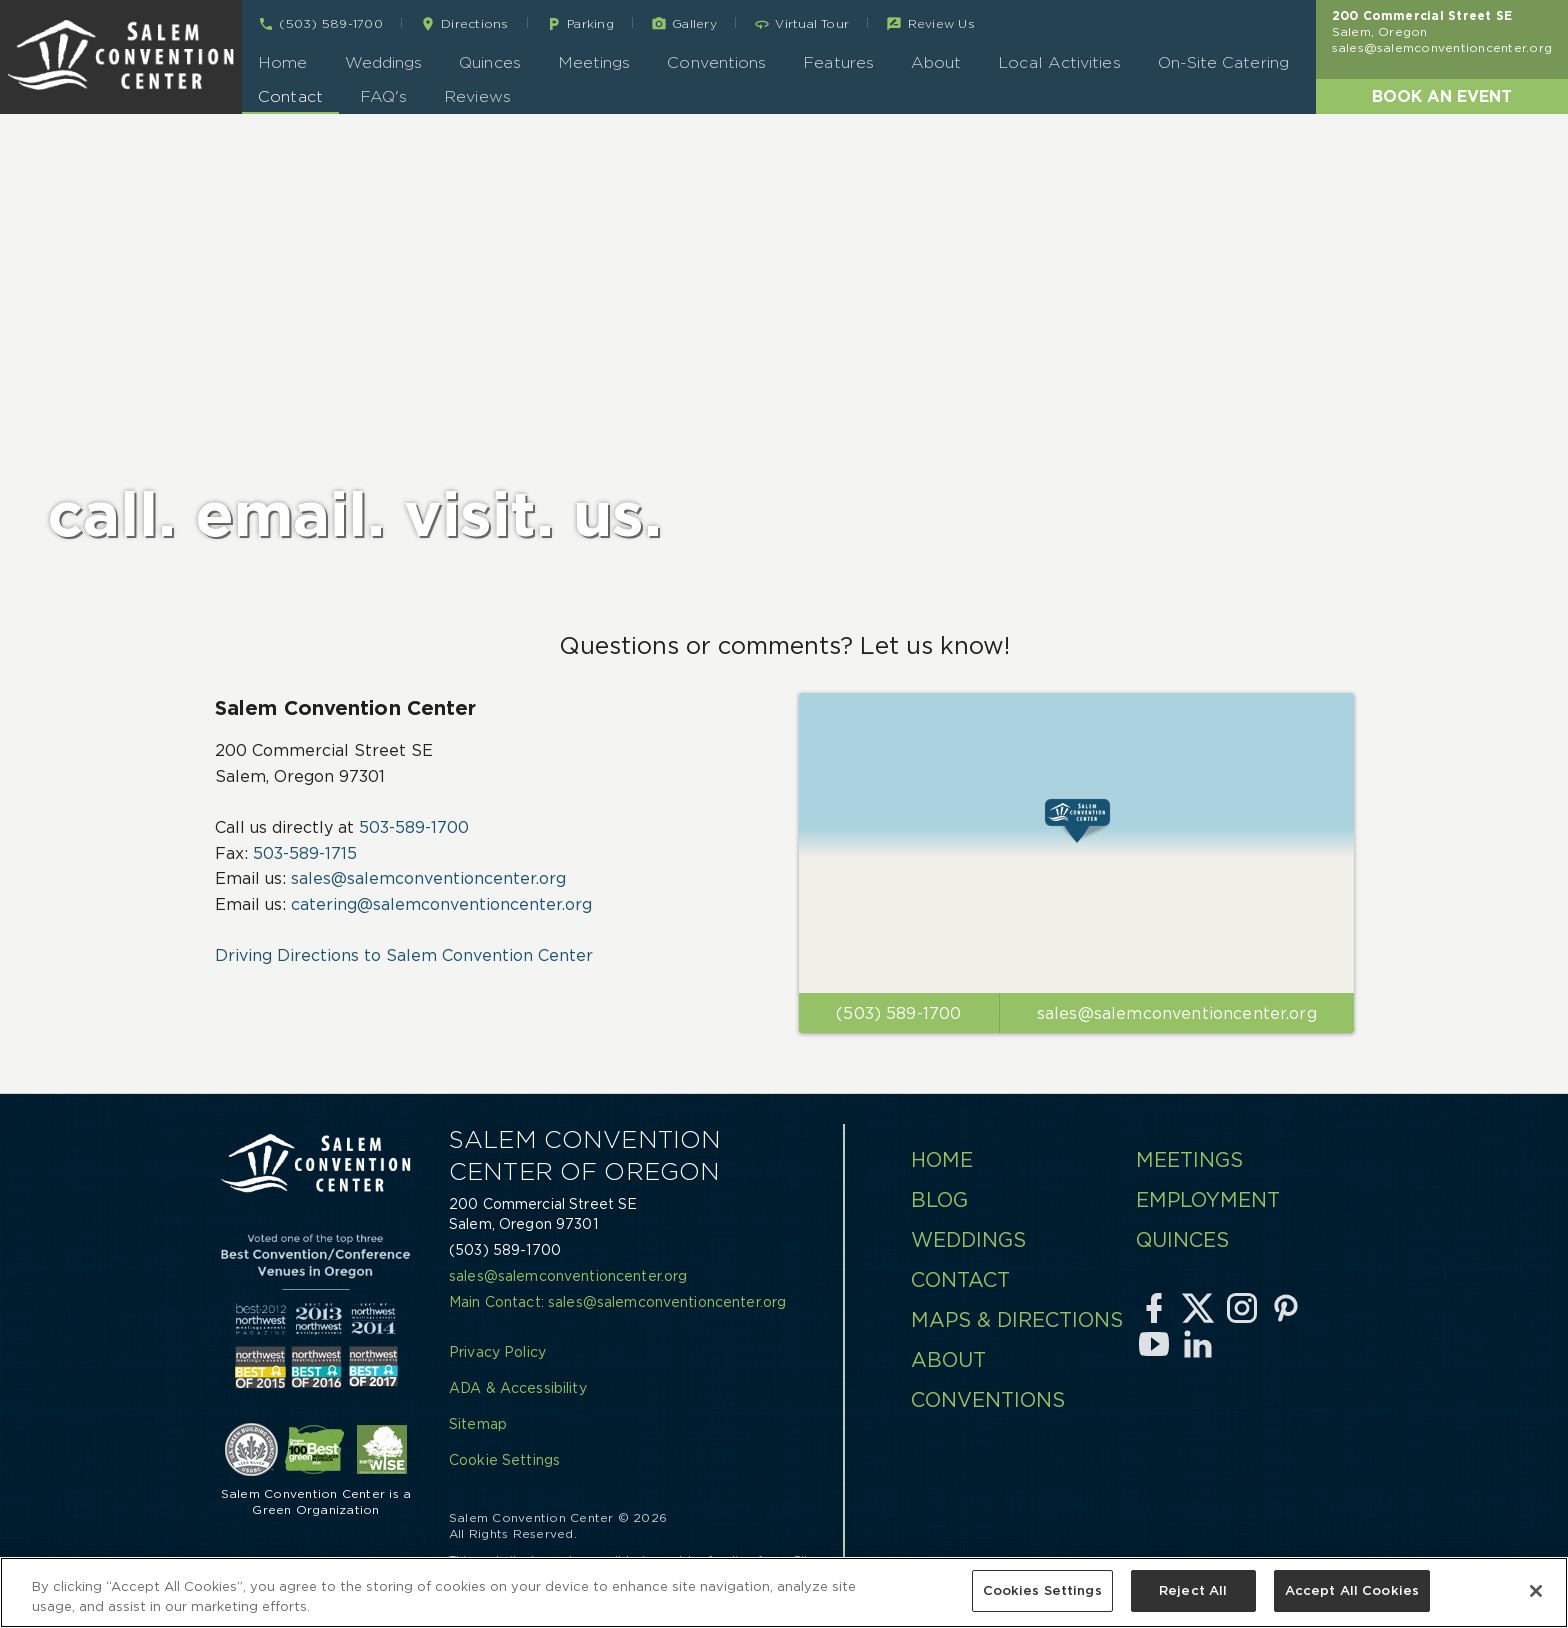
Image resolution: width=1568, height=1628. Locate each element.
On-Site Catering (1223, 62)
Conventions (716, 62)
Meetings (594, 62)
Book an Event (1442, 96)
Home (282, 62)
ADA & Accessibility (518, 1388)
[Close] (1536, 1591)
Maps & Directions (1017, 1320)
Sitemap (478, 1424)
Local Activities (1059, 62)
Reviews (477, 96)
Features (838, 62)
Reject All (1193, 1591)
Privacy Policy (497, 1352)
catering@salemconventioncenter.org (441, 904)
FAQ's (383, 96)
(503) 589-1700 (505, 1250)
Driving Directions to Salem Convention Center (404, 955)
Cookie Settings (504, 1460)
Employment (1208, 1200)
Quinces (490, 62)
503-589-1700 (414, 827)
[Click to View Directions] (1076, 843)
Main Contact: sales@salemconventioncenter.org (617, 1302)
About (936, 62)
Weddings (384, 62)
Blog (939, 1200)
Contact (290, 96)
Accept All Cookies (1352, 1591)
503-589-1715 (305, 853)
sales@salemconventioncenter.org (1442, 47)
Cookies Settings (1042, 1591)
